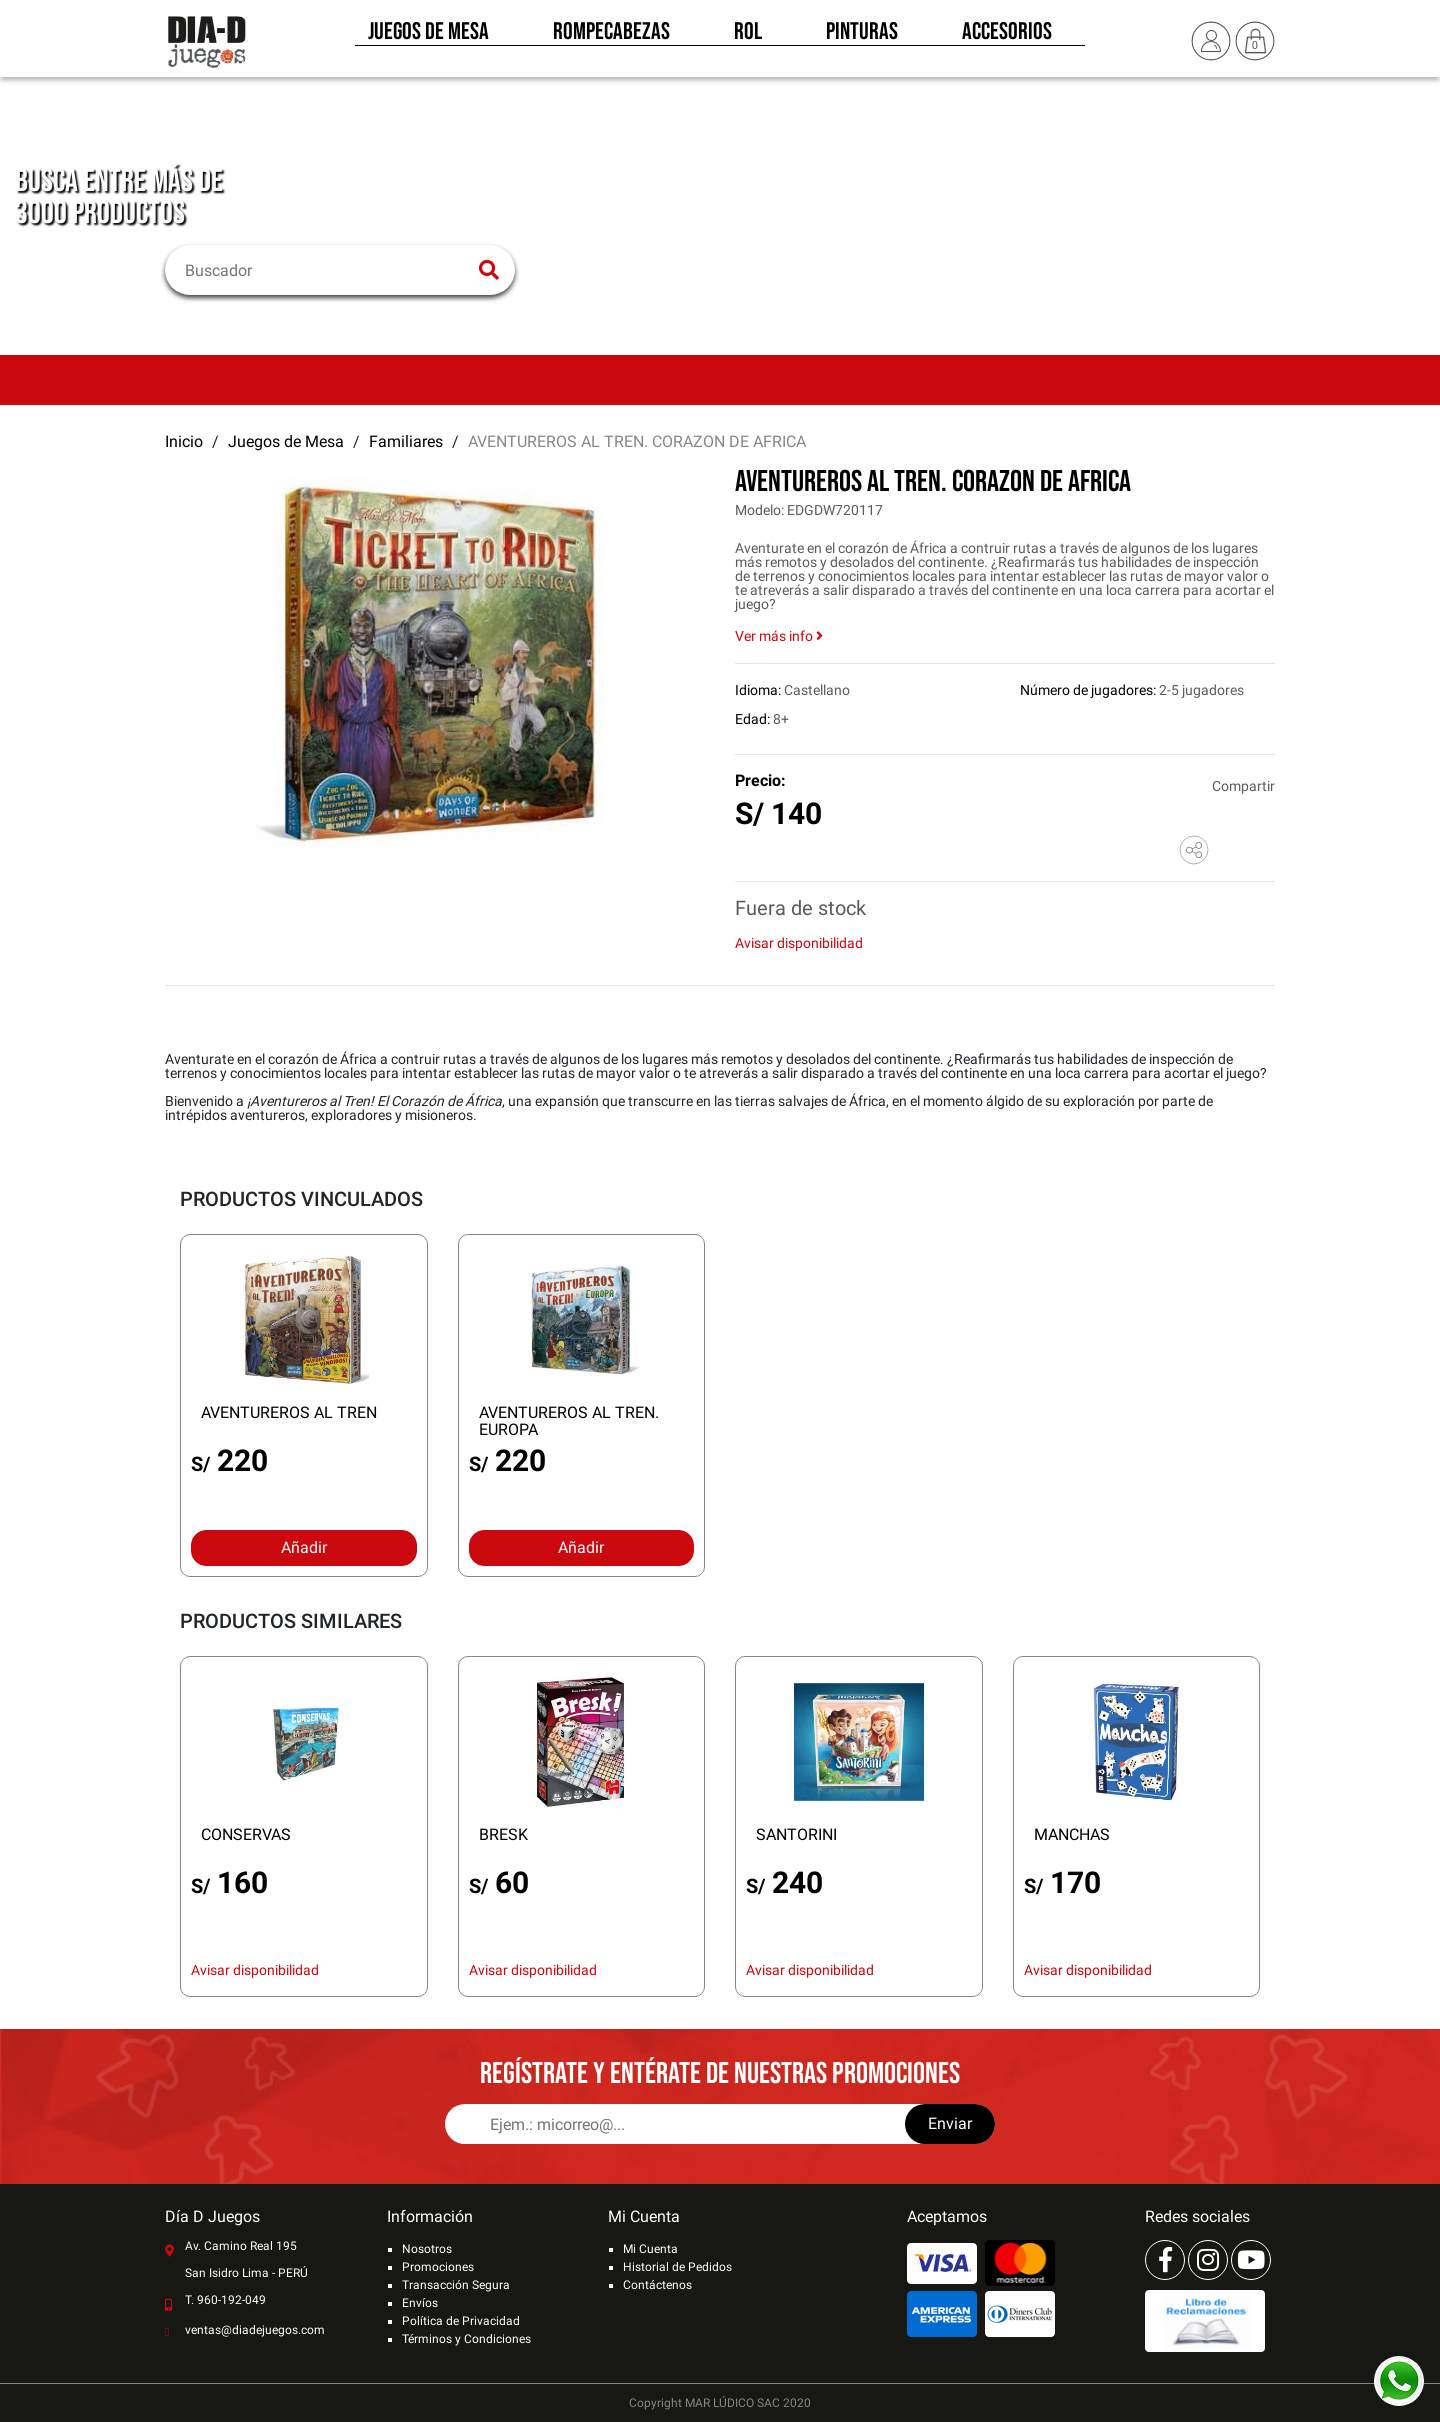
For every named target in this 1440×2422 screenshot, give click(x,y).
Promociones (438, 2267)
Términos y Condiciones (466, 2339)
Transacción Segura (456, 2285)
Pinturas (862, 38)
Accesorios (1007, 38)
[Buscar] (327, 270)
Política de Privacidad (461, 2321)
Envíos (420, 2303)
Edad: (752, 719)
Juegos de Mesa (428, 38)
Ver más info (779, 636)
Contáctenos (657, 2285)
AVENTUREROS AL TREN (289, 1412)
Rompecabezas (611, 38)
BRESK (503, 1834)
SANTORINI (796, 1834)
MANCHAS (1072, 1834)
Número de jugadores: (1088, 690)
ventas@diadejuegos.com (255, 2330)
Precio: (760, 780)
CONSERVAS (246, 1834)
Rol (748, 38)
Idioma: (758, 690)
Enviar (950, 2123)
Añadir (304, 1547)
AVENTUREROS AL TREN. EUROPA (569, 1421)
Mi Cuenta (650, 2249)
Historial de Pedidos (677, 2267)
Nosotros (427, 2249)
